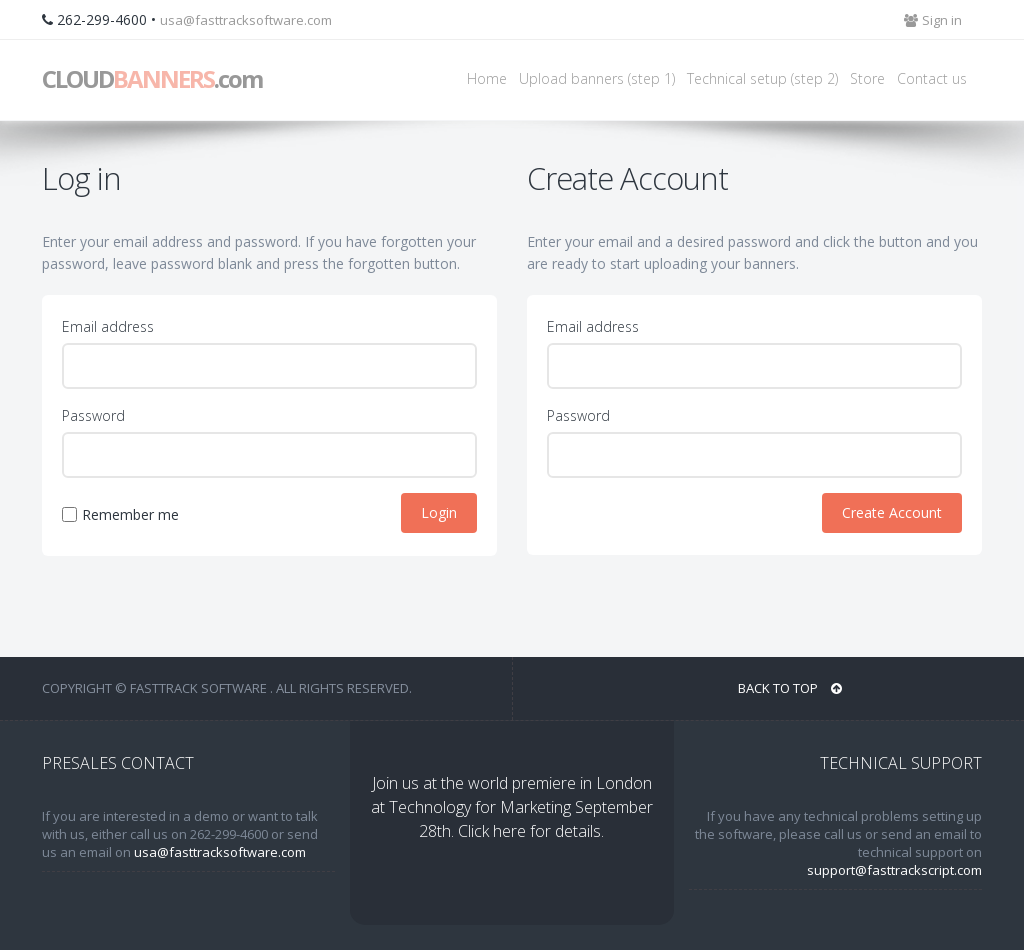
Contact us (932, 78)
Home (487, 78)
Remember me (130, 514)
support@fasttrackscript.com (894, 870)
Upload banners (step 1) (597, 78)
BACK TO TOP (790, 688)
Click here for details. (531, 831)
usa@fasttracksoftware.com (246, 20)
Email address (108, 326)
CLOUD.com (152, 78)
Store (867, 78)
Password (93, 415)
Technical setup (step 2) (762, 78)
